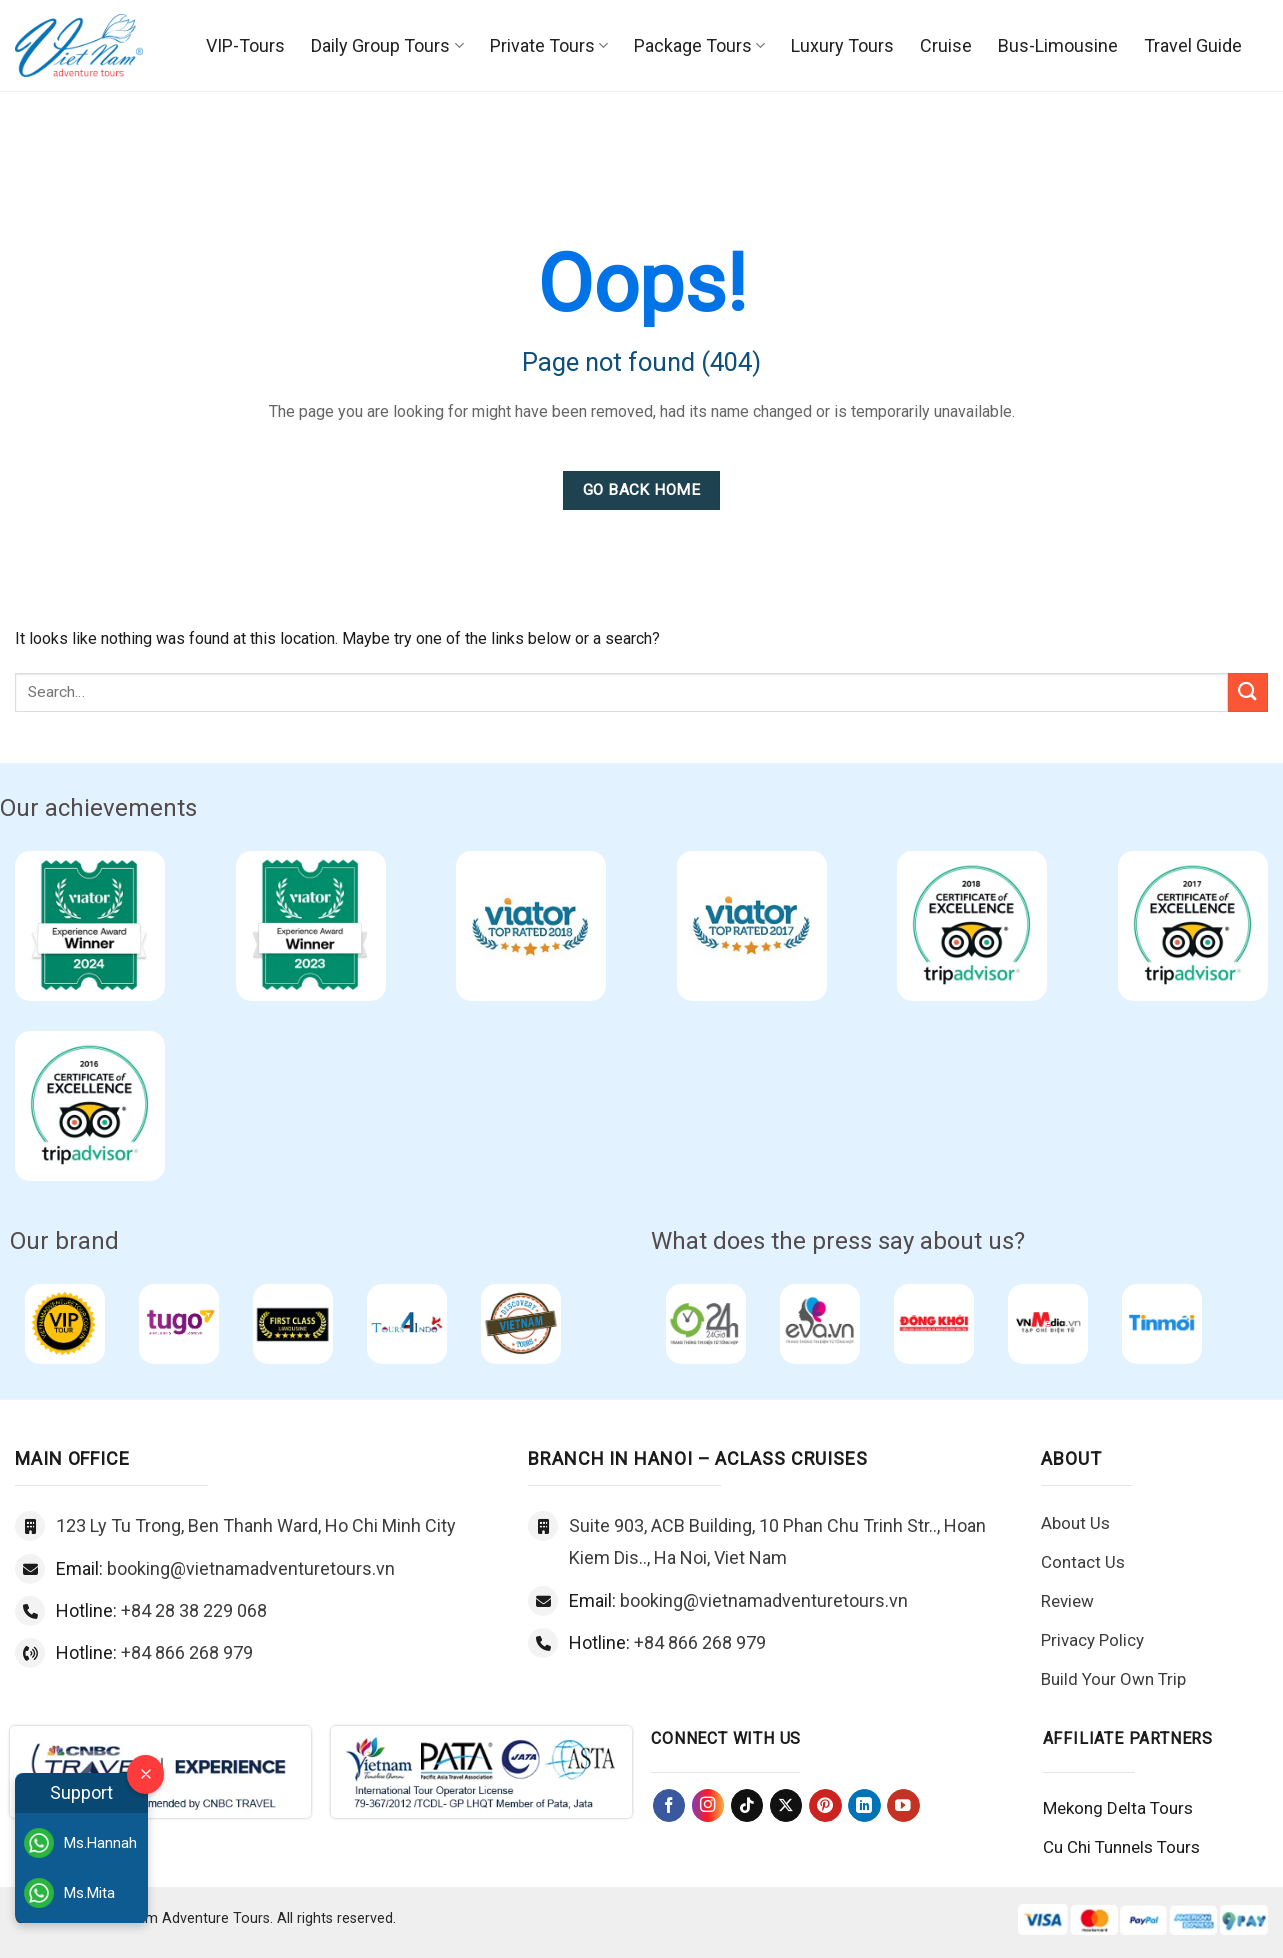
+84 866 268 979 (187, 1652)
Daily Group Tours (387, 45)
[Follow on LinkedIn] (864, 1805)
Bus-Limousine (1058, 45)
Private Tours (549, 45)
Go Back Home (642, 490)
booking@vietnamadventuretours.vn (251, 1568)
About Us (1075, 1523)
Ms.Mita (69, 1893)
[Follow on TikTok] (747, 1805)
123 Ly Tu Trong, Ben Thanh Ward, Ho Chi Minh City (256, 1525)
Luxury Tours (842, 45)
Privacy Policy (1092, 1640)
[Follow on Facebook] (669, 1805)
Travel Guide (1193, 45)
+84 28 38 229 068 (194, 1610)
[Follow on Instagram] (708, 1805)
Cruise (946, 45)
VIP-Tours (245, 45)
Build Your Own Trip (1113, 1679)
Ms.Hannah (80, 1843)
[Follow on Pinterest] (825, 1805)
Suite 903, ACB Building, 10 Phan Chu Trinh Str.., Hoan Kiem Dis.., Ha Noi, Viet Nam (777, 1541)
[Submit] (1248, 692)
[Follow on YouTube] (903, 1805)
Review (1067, 1601)
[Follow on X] (786, 1805)
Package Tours (699, 45)
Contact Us (1083, 1562)
